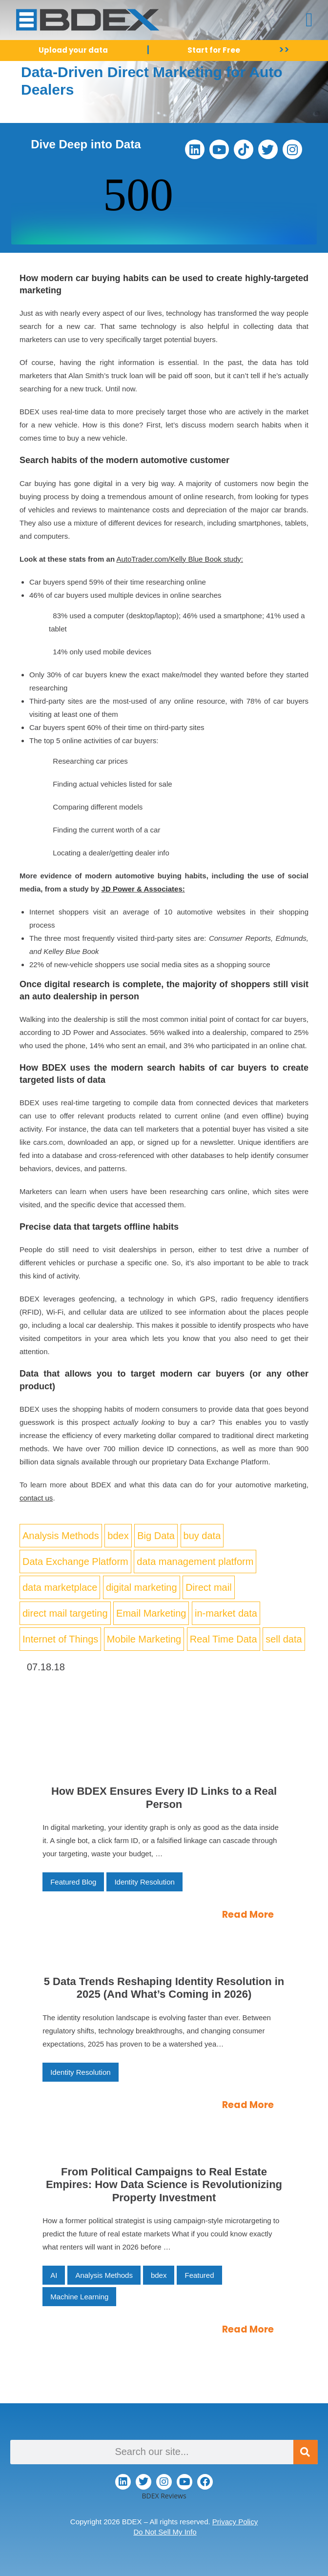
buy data (202, 1535)
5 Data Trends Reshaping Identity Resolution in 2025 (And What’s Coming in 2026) (164, 1987)
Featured (199, 2275)
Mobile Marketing (144, 1639)
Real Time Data (223, 1639)
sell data (284, 1639)
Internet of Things (60, 1639)
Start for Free (213, 50)
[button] (309, 20)
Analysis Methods (60, 1535)
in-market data (226, 1613)
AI (53, 2275)
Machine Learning (79, 2296)
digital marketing (141, 1587)
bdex (117, 1535)
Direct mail (208, 1587)
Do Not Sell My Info (164, 2532)
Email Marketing (151, 1613)
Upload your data (73, 50)
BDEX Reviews (164, 2495)
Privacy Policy (235, 2521)
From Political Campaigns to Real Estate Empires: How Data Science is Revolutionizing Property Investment (164, 2185)
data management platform (195, 1561)
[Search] (305, 2452)
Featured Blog (73, 1882)
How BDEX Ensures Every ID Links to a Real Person (164, 1797)
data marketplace (59, 1587)
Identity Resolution (144, 1882)
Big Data (156, 1535)
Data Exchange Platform (75, 1561)
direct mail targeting (65, 1613)
